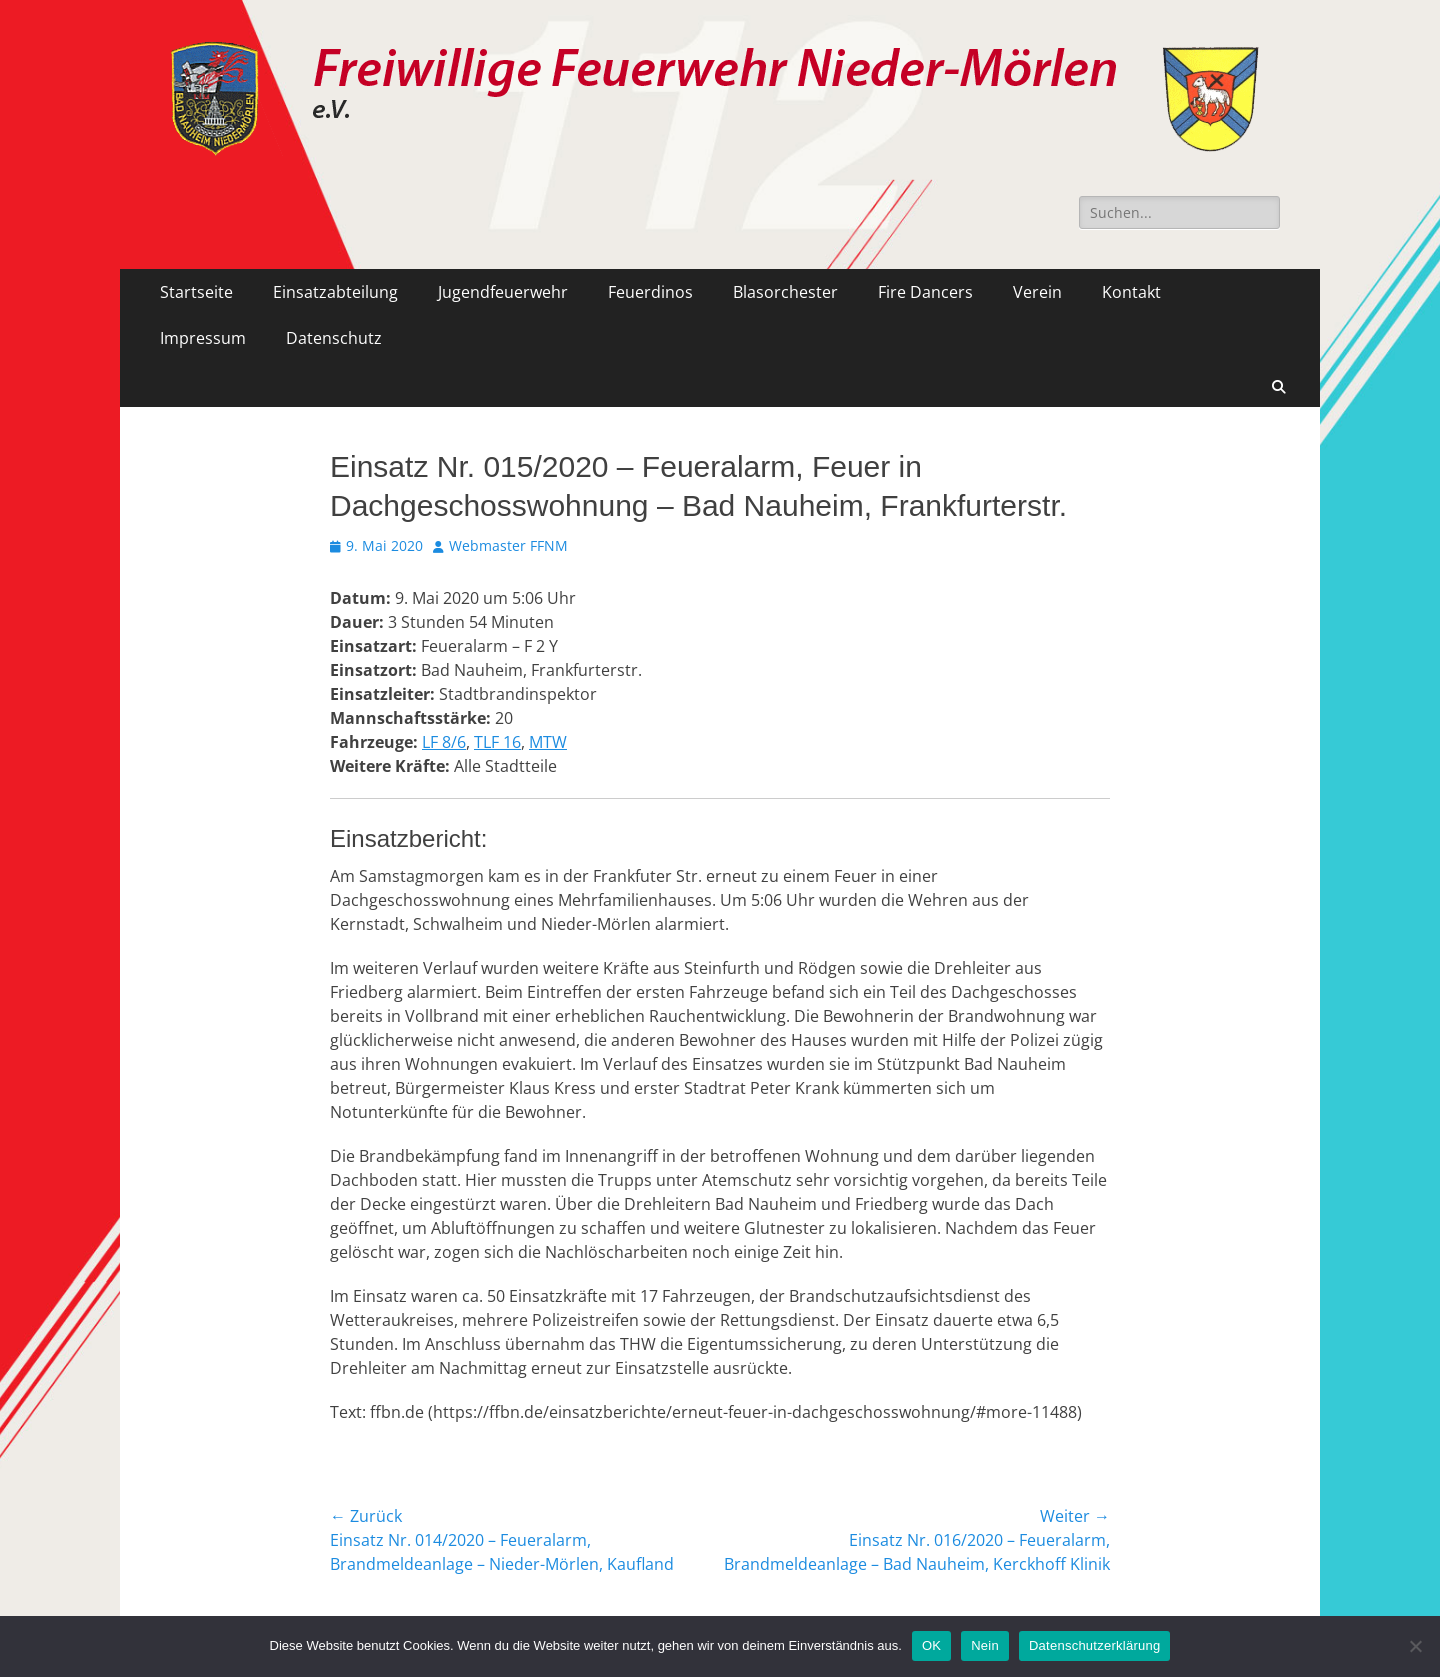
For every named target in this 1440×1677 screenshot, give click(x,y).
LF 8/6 (444, 742)
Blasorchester (785, 292)
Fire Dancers (925, 292)
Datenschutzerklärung (1094, 1645)
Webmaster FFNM (508, 545)
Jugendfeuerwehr (503, 292)
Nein (985, 1645)
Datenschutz (334, 338)
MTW (548, 742)
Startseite (196, 292)
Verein (1037, 292)
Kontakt (1131, 292)
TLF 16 (497, 742)
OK (931, 1645)
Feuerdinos (650, 292)
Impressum (203, 338)
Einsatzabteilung (335, 292)
